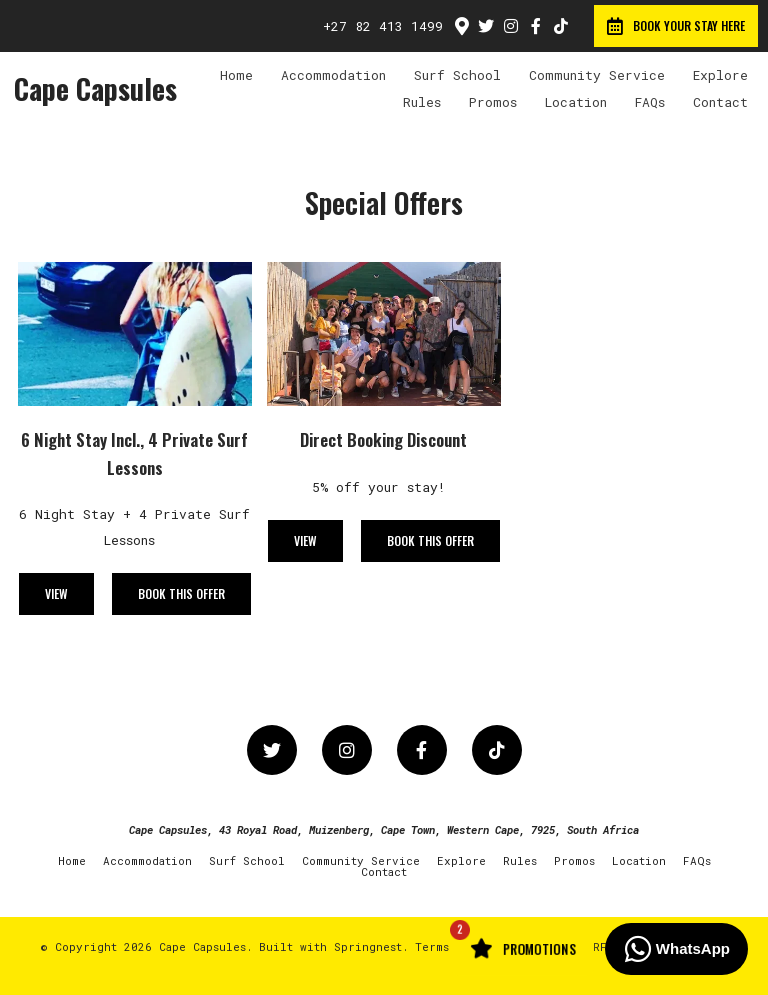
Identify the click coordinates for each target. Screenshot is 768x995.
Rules (422, 102)
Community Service (597, 75)
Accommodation (333, 75)
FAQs (650, 102)
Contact (720, 102)
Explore (720, 75)
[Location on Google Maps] (461, 25)
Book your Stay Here (676, 26)
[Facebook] (536, 26)
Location (576, 102)
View (56, 593)
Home (236, 75)
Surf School (457, 75)
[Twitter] (486, 26)
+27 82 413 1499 (383, 26)
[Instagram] (511, 26)
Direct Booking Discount (383, 439)
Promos (493, 102)
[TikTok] (561, 26)
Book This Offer (181, 593)
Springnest (368, 946)
